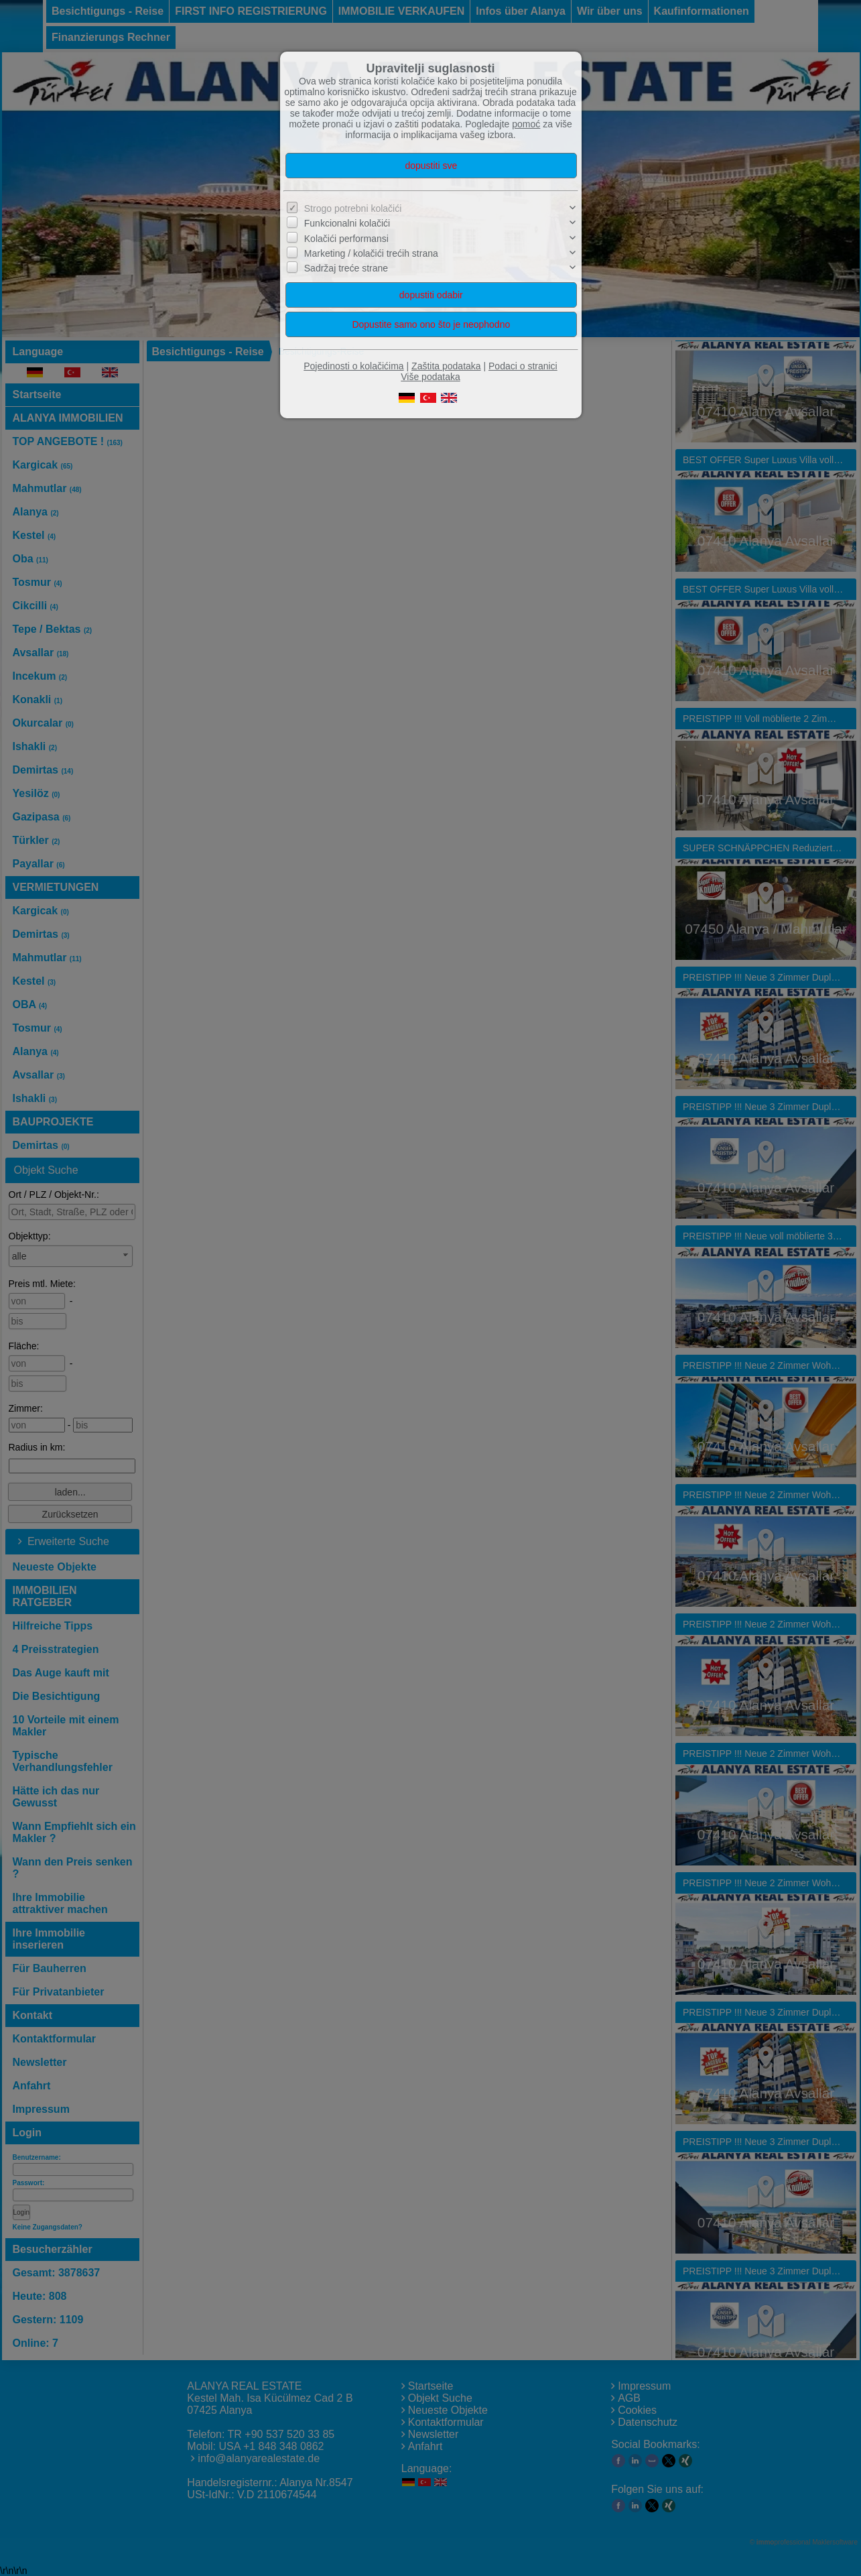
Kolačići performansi (346, 238)
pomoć (526, 124)
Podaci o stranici (522, 366)
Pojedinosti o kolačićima (353, 366)
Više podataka (430, 376)
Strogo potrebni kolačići (353, 208)
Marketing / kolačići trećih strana (371, 253)
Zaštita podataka (446, 366)
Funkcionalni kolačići (347, 223)
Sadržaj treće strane (346, 268)
